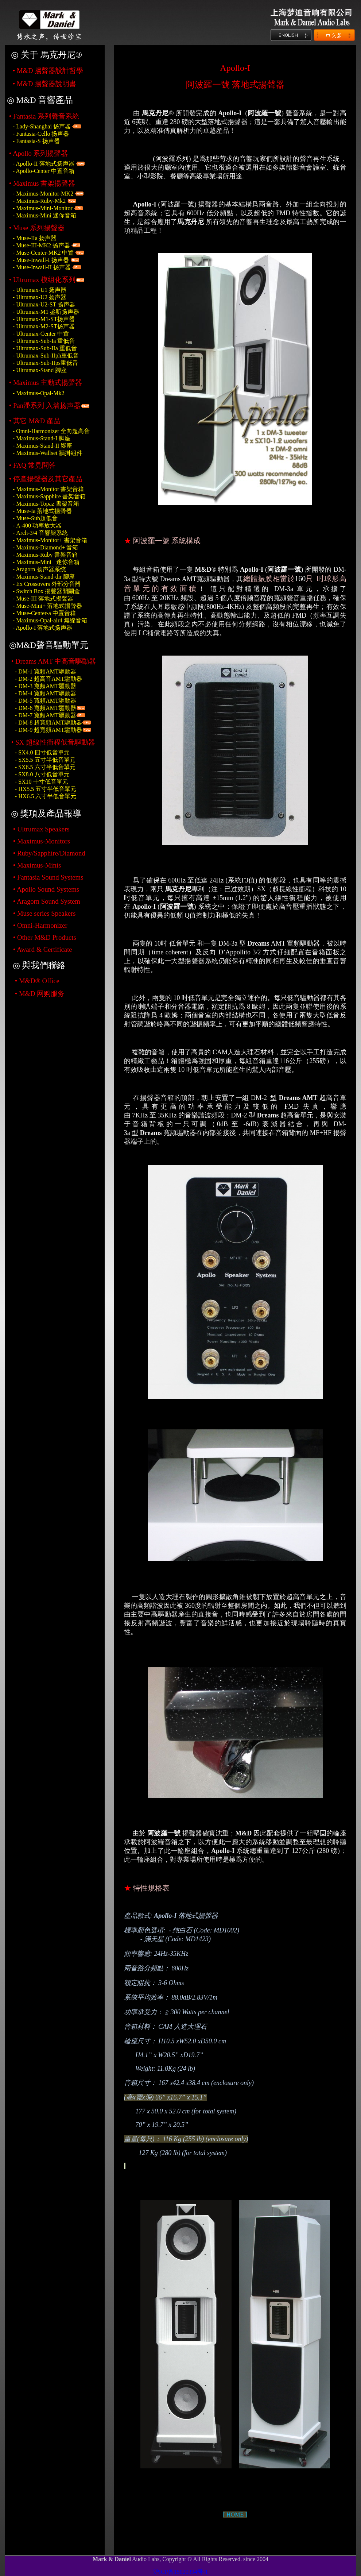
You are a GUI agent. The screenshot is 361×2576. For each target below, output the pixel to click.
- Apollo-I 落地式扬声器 (43, 628)
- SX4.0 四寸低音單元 (42, 752)
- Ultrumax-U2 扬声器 (40, 297)
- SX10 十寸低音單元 (41, 782)
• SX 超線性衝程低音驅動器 (53, 742)
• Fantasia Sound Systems (48, 877)
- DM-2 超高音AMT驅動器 (48, 679)
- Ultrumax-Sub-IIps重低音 (45, 363)
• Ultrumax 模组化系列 (42, 279)
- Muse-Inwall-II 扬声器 (42, 267)
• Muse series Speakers (44, 913)
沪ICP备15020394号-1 (180, 2572)
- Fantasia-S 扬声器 (36, 141)
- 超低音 (35, 518)
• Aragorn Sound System (46, 901)
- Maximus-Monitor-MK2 (44, 193)
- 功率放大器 (37, 525)
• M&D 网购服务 (40, 993)
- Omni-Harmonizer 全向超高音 (51, 431)
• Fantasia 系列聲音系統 (44, 116)
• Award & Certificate (42, 949)
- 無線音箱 (50, 620)
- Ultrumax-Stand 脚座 (40, 370)
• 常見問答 (32, 465)
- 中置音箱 (44, 613)
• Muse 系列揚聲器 (37, 228)
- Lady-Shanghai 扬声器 (42, 126)
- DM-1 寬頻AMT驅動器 (45, 671)
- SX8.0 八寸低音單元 (42, 774)
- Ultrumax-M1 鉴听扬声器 (46, 312)
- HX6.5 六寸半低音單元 (45, 796)
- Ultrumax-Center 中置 (41, 334)
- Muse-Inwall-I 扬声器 (41, 260)
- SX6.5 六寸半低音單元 (45, 767)
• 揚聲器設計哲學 (48, 70)
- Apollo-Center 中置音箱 (43, 171)
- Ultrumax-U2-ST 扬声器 (44, 304)
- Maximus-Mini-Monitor (43, 208)
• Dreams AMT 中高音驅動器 (53, 661)
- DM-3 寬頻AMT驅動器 (45, 686)
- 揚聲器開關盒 (46, 591)
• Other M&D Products (44, 937)
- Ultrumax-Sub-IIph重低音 (46, 355)
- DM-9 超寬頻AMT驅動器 (48, 730)
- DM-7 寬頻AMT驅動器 (45, 715)
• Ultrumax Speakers (41, 829)
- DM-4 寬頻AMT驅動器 (45, 693)
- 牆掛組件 (47, 453)
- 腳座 (43, 446)
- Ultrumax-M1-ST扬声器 (44, 319)
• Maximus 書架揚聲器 (42, 183)
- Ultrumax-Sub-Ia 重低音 (44, 341)
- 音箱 (45, 547)
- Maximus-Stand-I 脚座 (41, 438)
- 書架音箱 (48, 489)
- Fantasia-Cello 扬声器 (41, 134)
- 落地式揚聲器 (42, 511)
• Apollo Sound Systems (46, 889)
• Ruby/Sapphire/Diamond (49, 853)
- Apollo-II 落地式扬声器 (43, 164)
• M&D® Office (37, 981)
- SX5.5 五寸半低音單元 (45, 760)
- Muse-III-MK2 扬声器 (41, 245)
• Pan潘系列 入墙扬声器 (45, 405)
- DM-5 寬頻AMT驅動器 (45, 701)
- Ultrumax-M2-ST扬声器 (44, 326)
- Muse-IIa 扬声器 (35, 238)
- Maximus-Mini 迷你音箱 (44, 215)
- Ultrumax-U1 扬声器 (40, 290)
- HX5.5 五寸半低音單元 (45, 789)
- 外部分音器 (47, 584)
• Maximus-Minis (37, 865)
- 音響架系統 (40, 533)
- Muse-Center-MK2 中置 (43, 253)
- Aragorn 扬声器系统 (39, 569)
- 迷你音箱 (46, 562)
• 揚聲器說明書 (44, 84)
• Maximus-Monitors (41, 841)
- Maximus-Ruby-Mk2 (39, 201)
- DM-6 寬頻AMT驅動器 (45, 708)
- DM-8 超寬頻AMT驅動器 (48, 722)
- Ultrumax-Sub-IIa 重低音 (45, 348)
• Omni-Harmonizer (40, 925)
